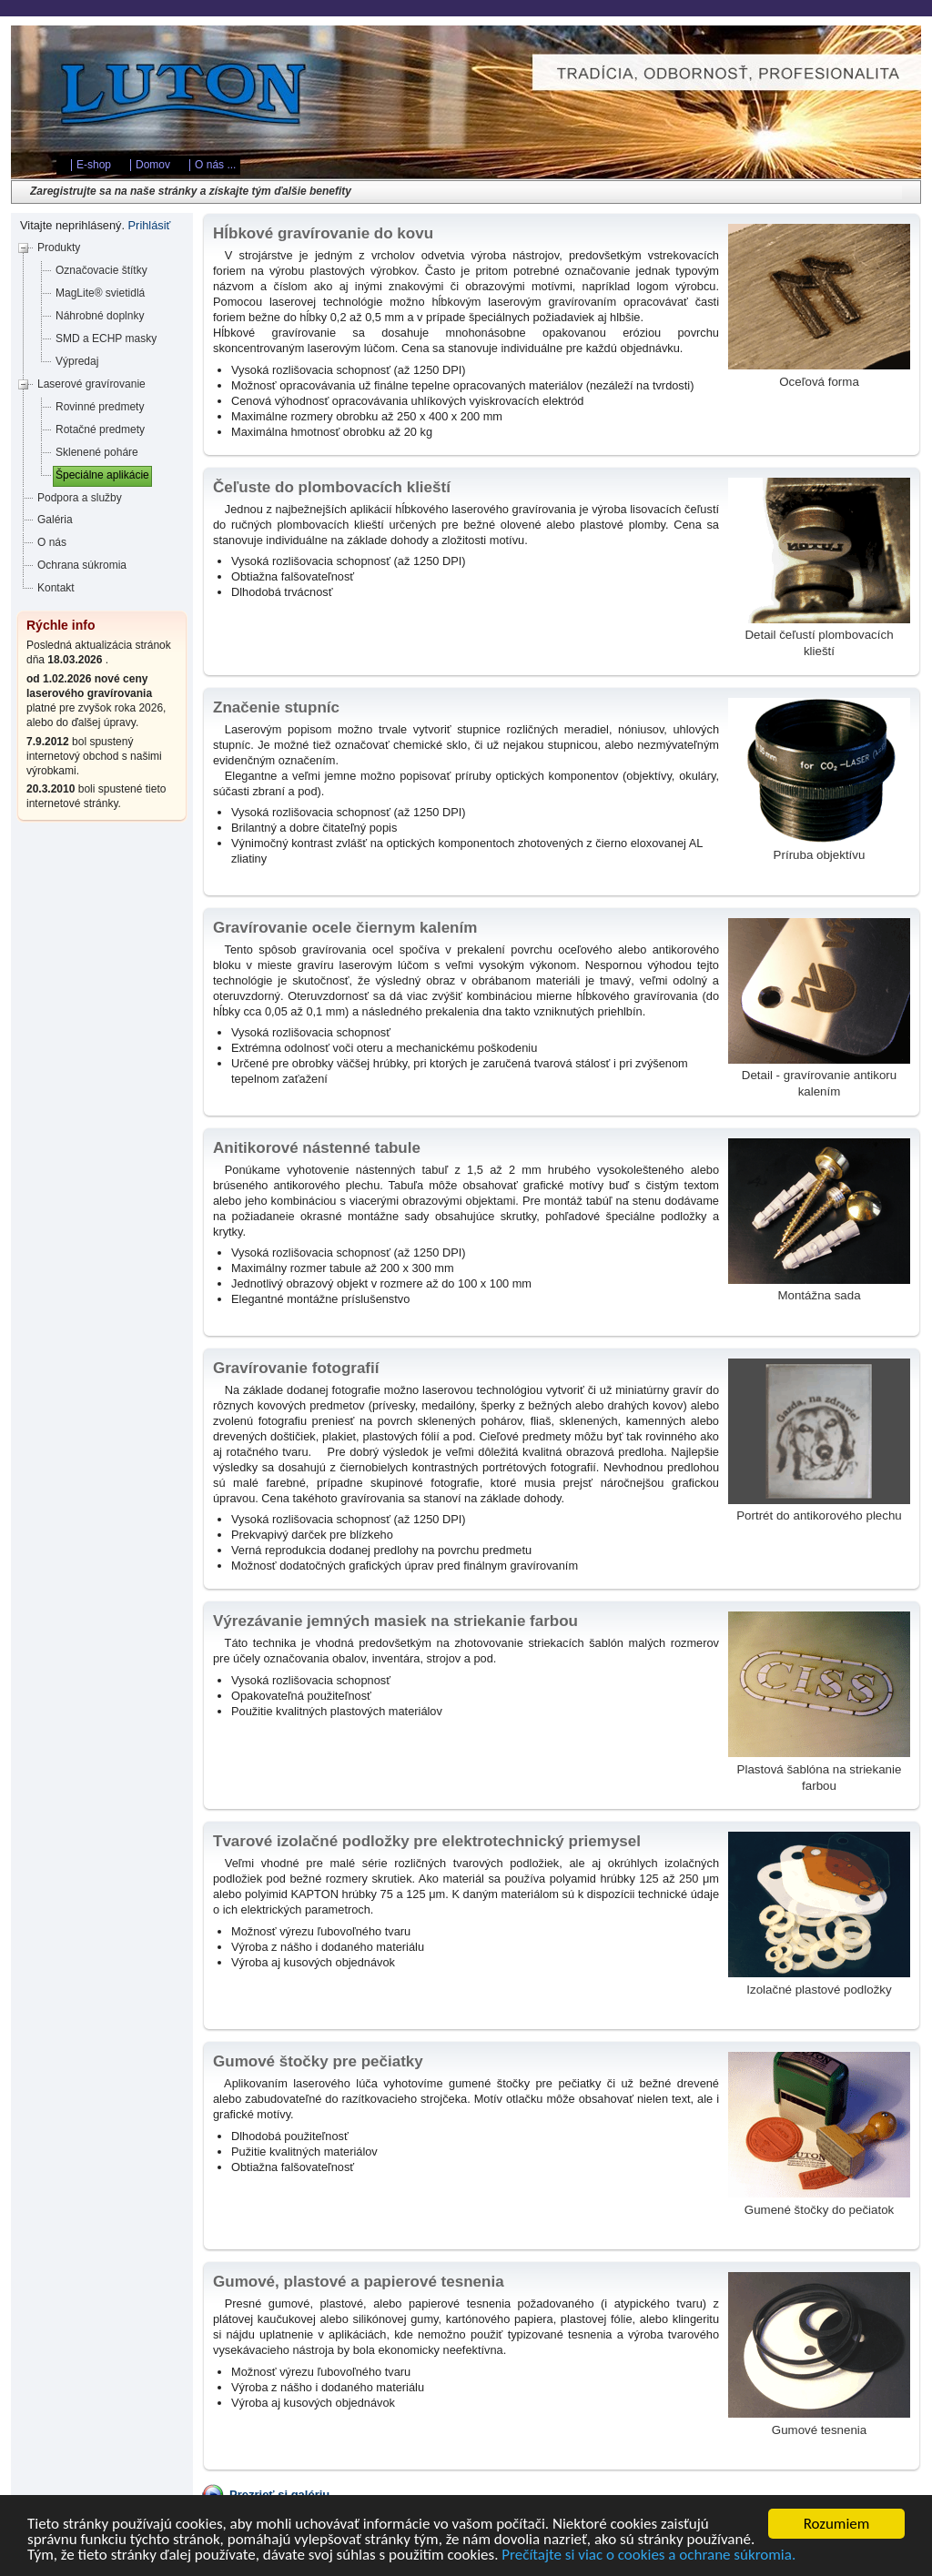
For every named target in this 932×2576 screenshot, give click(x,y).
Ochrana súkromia (82, 565)
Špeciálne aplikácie (102, 475)
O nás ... (215, 164)
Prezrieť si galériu (279, 2494)
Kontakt (56, 587)
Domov (153, 164)
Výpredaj (77, 361)
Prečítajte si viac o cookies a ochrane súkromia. (648, 2557)
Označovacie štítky (101, 270)
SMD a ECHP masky (106, 338)
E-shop (93, 164)
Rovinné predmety (100, 406)
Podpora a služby (79, 497)
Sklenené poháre (97, 452)
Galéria (55, 519)
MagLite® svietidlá (100, 293)
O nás (51, 542)
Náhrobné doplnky (100, 315)
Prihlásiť (149, 225)
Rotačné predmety (100, 429)
